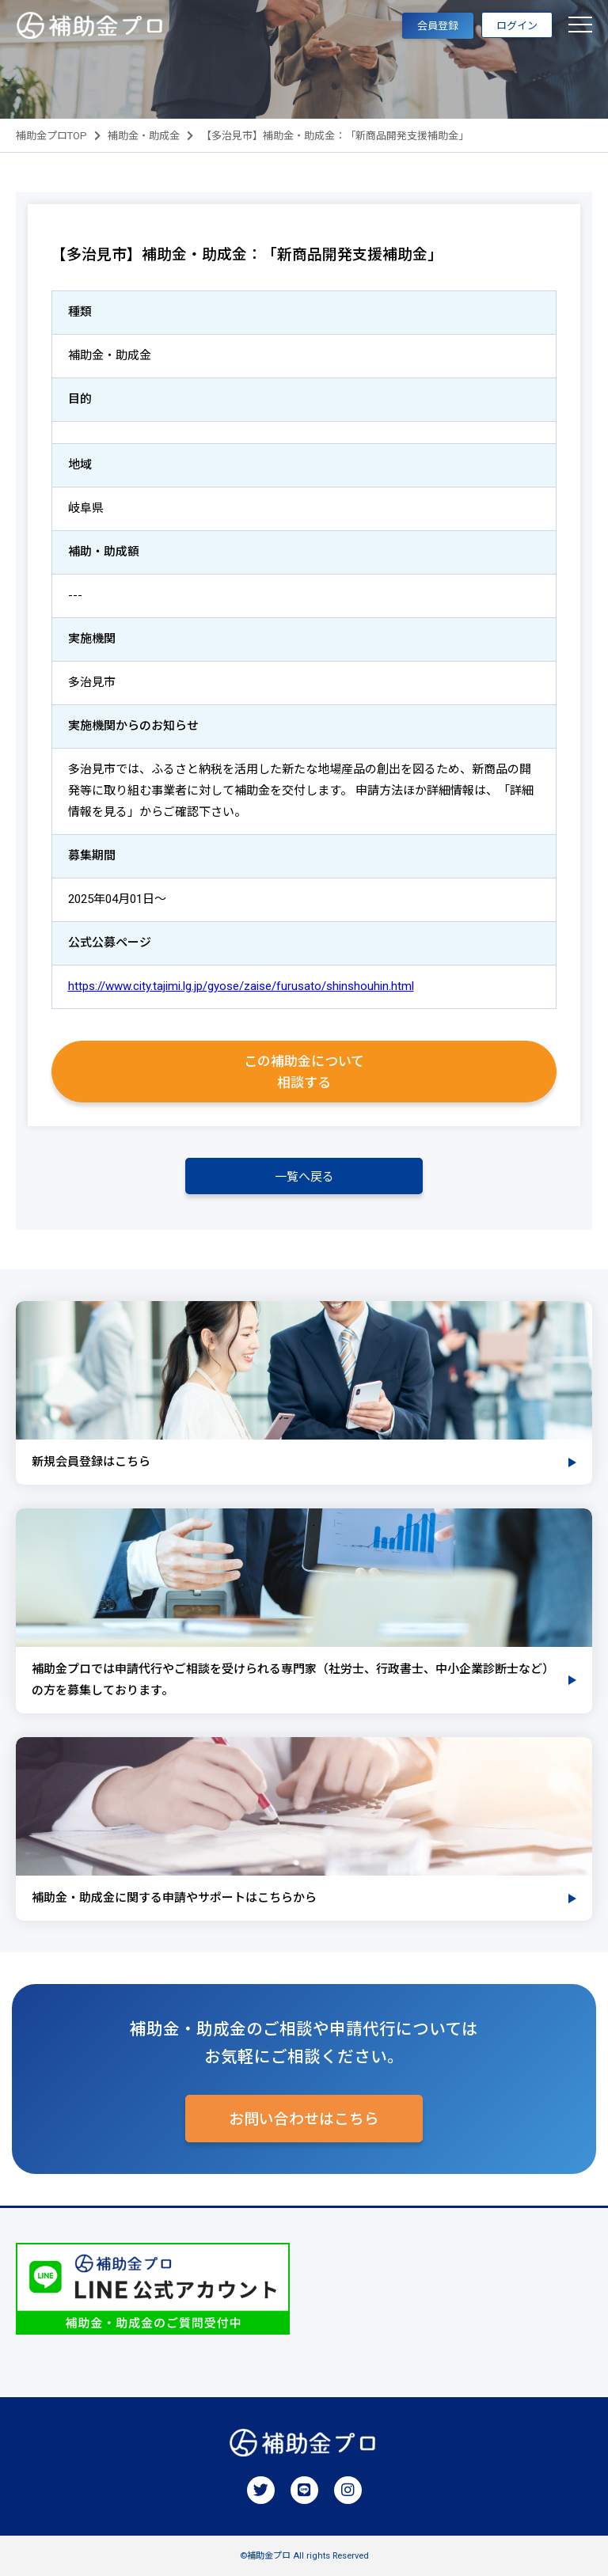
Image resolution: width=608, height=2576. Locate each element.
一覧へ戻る (304, 1177)
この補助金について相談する (304, 1072)
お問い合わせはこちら (304, 2119)
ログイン (517, 26)
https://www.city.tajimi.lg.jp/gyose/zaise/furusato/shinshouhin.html (241, 986)
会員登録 (437, 26)
